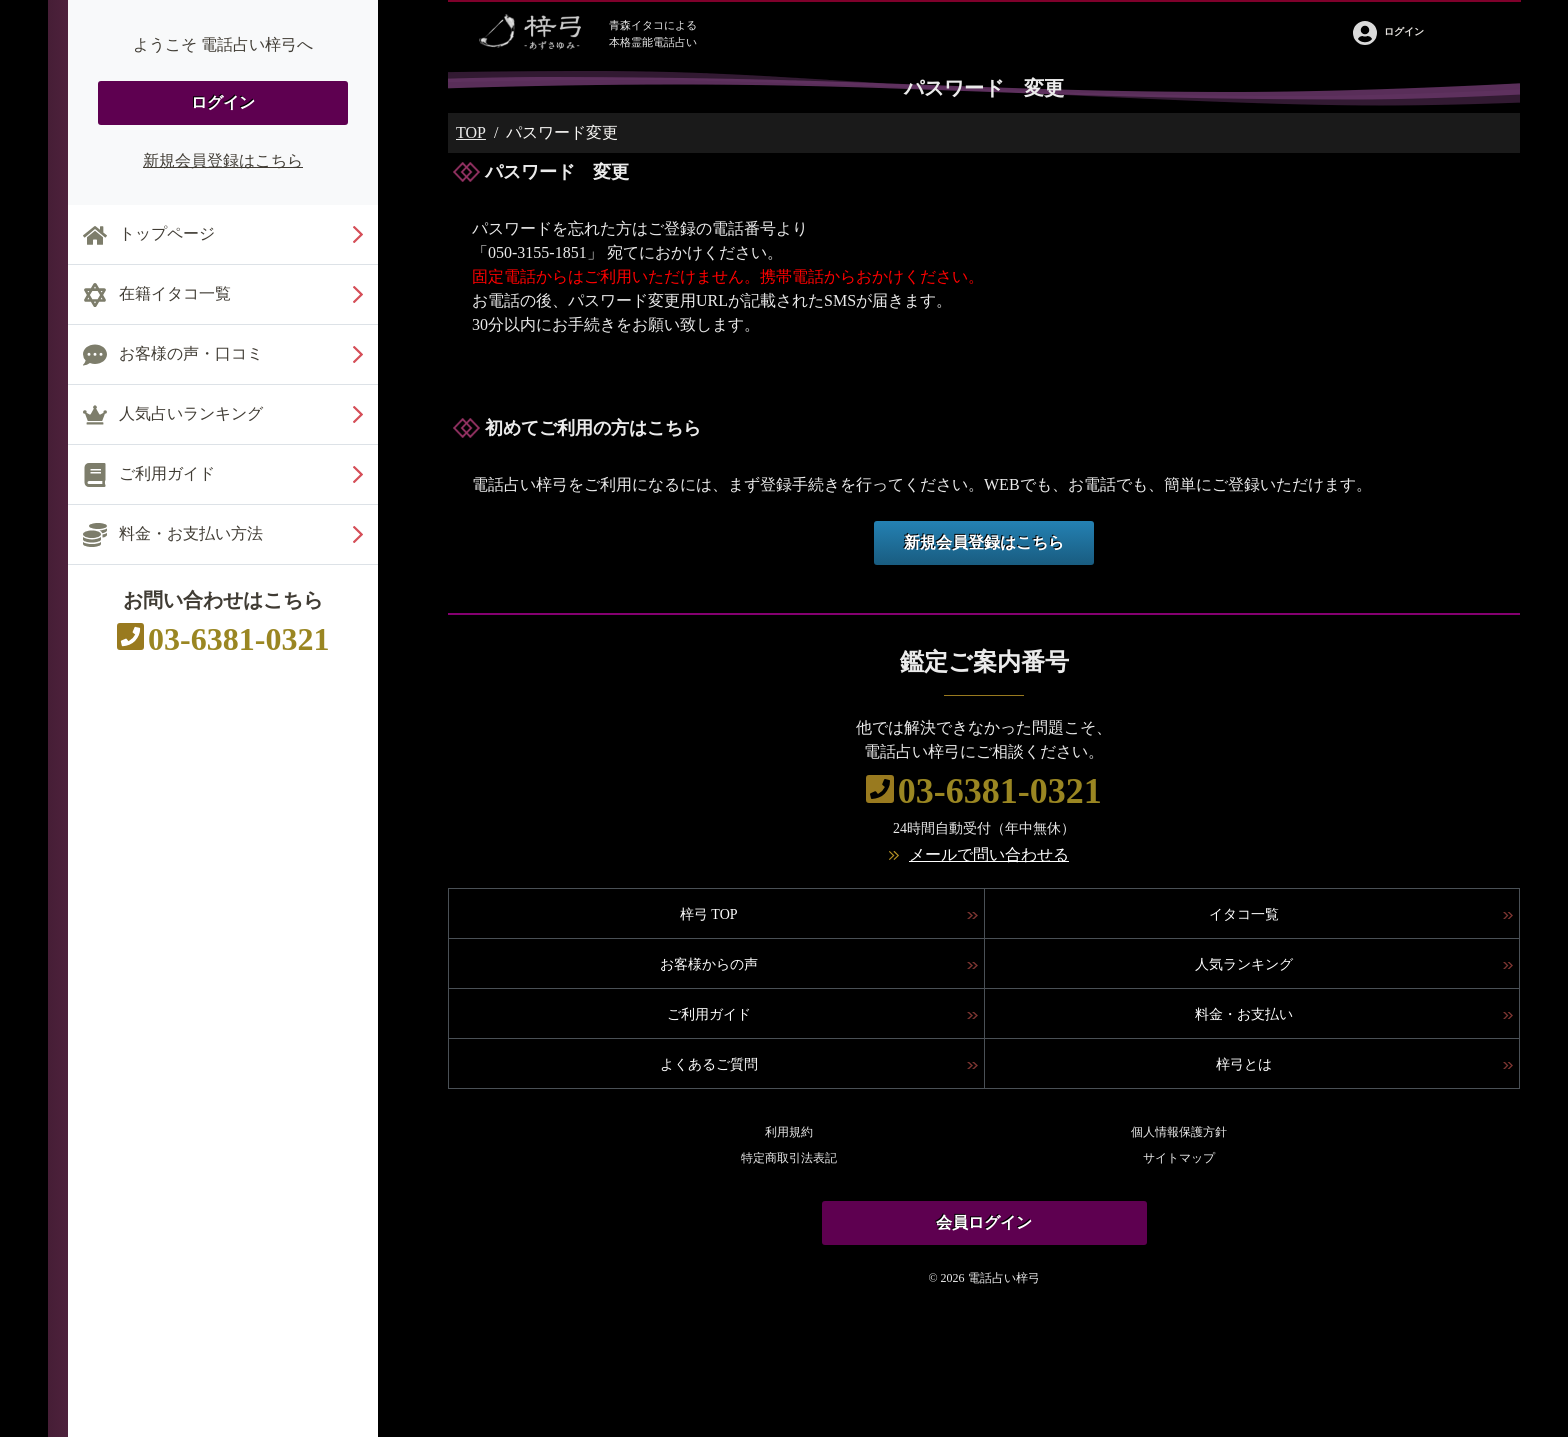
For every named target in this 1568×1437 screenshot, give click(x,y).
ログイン (223, 102)
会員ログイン (984, 1222)
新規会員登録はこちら (223, 160)
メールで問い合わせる (989, 854)
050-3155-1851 (537, 252)
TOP (471, 132)
